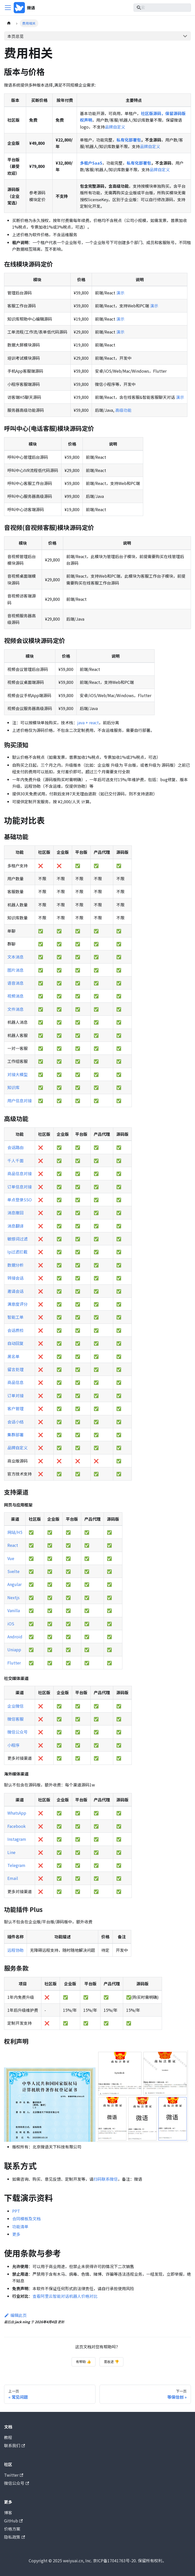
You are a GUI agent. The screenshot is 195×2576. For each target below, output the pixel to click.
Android (14, 1636)
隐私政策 (14, 2537)
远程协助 (15, 1950)
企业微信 (15, 1706)
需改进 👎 (111, 2362)
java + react (88, 722)
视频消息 (15, 996)
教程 (8, 2437)
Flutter (14, 1663)
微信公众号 (17, 1732)
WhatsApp (16, 1813)
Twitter (13, 2475)
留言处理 (15, 1369)
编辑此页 (15, 2315)
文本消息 (15, 957)
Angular (14, 1584)
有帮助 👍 (83, 2362)
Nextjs (13, 1597)
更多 (16, 2234)
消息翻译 (15, 1226)
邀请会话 (15, 1291)
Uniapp (14, 1649)
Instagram (16, 1839)
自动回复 (15, 1343)
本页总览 (15, 36)
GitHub (13, 2521)
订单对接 (15, 1395)
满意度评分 (17, 1304)
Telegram (16, 1865)
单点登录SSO (19, 1200)
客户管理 (15, 1408)
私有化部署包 (129, 140)
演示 (120, 293)
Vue (10, 1558)
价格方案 (12, 2529)
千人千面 (15, 1160)
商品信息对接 (19, 1173)
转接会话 (15, 1278)
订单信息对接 (19, 1187)
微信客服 (15, 1719)
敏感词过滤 (17, 1239)
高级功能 (123, 410)
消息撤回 (15, 1213)
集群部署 (15, 1435)
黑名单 (13, 1356)
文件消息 (15, 1009)
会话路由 (15, 1147)
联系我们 (14, 2445)
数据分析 (15, 1265)
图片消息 (15, 970)
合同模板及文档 (26, 2219)
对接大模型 (17, 1074)
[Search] (162, 8)
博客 (8, 2512)
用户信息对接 (19, 1100)
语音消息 (15, 983)
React (12, 1545)
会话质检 (15, 1330)
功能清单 (20, 2226)
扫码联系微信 (105, 2179)
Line (11, 1852)
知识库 (13, 1087)
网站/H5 (14, 1532)
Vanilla (13, 1610)
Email (12, 1878)
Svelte (13, 1571)
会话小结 (15, 1422)
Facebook (16, 1826)
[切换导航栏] (8, 7)
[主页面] (9, 23)
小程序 (13, 1745)
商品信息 (15, 1382)
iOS (10, 1624)
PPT (16, 2211)
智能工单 (15, 1317)
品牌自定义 (115, 127)
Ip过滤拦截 (17, 1252)
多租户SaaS (91, 163)
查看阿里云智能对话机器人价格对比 (65, 2296)
